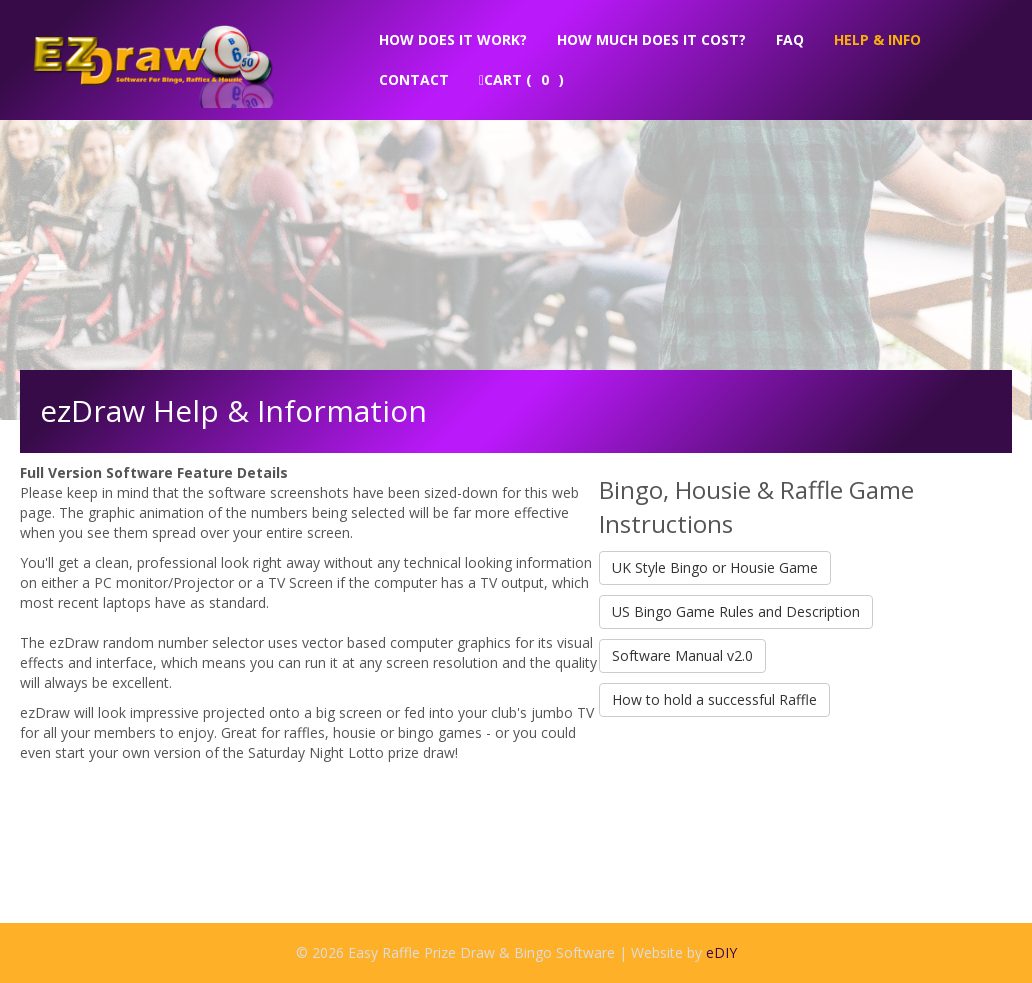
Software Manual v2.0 (682, 655)
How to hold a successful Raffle (714, 699)
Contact (414, 79)
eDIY (721, 952)
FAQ (790, 39)
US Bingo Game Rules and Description (736, 611)
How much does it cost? (651, 39)
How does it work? (453, 39)
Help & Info (877, 39)
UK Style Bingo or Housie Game (715, 567)
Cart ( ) (521, 79)
